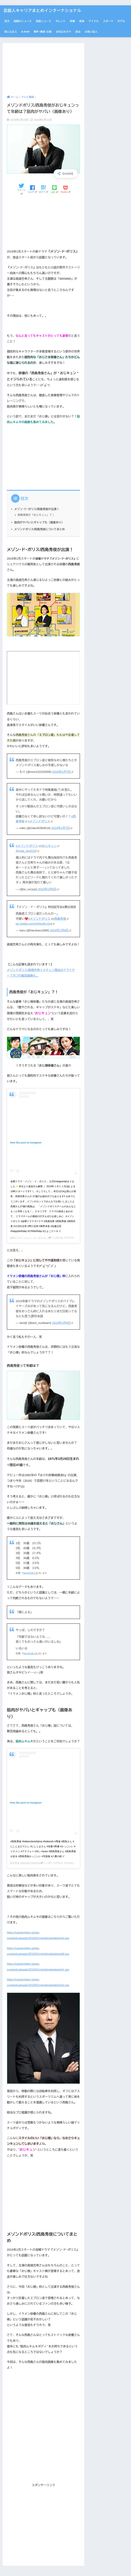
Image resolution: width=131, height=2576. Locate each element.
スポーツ (108, 21)
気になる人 (10, 31)
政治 (78, 31)
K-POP (25, 31)
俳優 (72, 21)
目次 (6, 21)
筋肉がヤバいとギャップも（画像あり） (39, 522)
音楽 (81, 21)
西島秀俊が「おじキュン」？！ (36, 514)
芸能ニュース (43, 21)
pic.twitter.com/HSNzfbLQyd (35, 923)
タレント (60, 21)
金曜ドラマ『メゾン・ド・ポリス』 (30, 1237)
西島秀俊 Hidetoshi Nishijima (26, 1862)
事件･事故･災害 (43, 31)
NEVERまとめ (31, 1573)
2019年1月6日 (48, 889)
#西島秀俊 (61, 918)
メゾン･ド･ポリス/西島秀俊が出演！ (36, 509)
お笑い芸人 (91, 31)
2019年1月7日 (62, 772)
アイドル (94, 21)
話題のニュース (23, 21)
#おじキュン (49, 846)
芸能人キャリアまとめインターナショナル (42, 10)
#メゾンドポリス (40, 821)
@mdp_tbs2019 (27, 851)
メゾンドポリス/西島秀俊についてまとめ (39, 529)
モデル (121, 21)
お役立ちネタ (63, 31)
